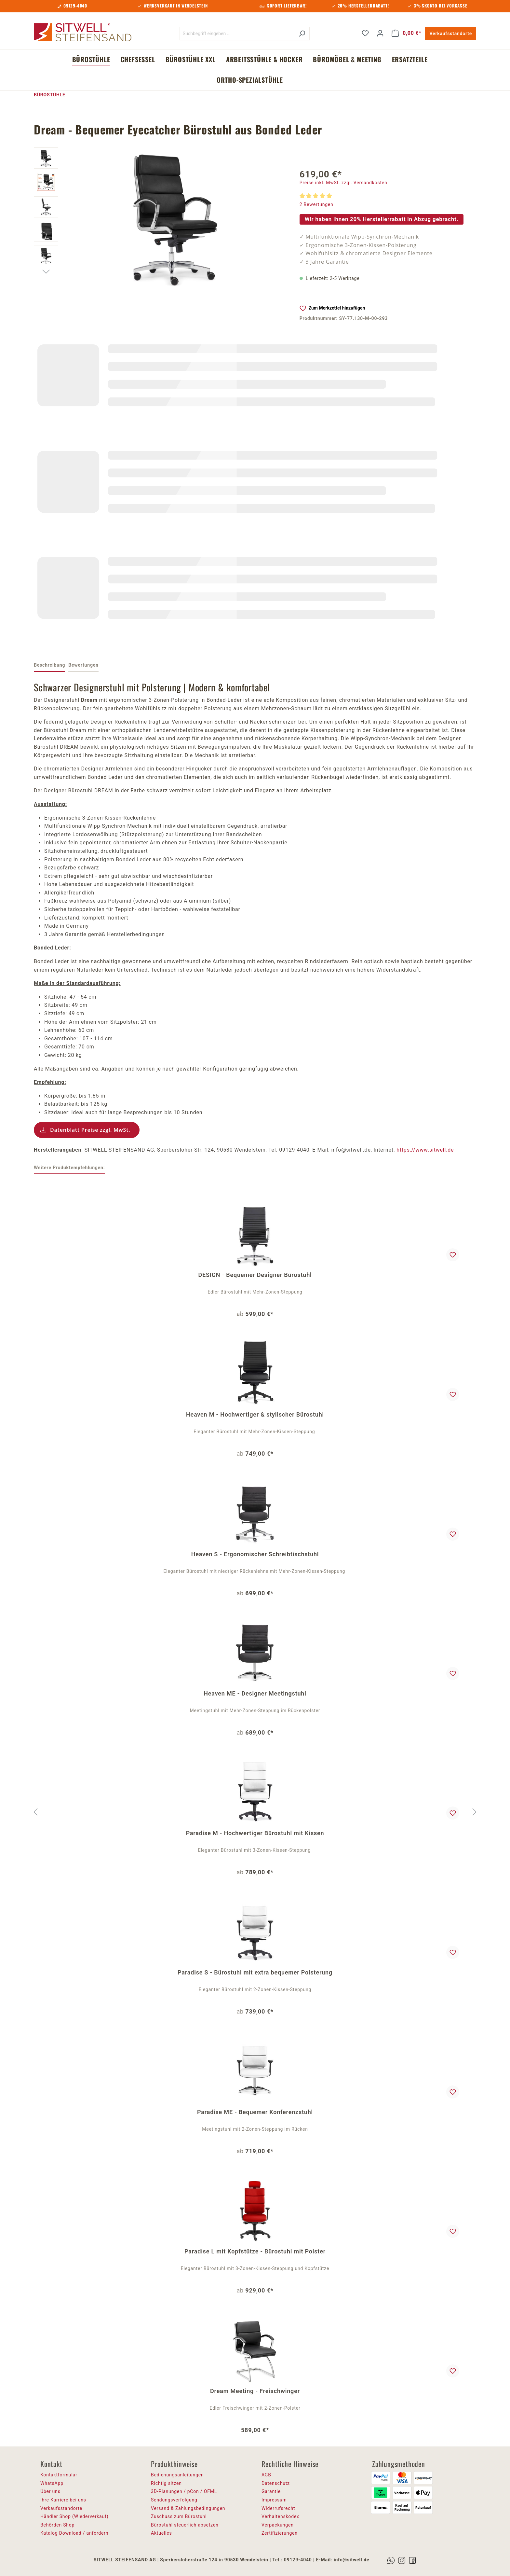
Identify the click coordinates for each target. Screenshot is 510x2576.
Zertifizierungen (280, 2533)
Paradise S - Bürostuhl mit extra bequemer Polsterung (255, 1972)
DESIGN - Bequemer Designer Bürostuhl (255, 1274)
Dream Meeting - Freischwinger (255, 2391)
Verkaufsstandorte (450, 33)
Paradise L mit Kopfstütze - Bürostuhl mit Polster (255, 2251)
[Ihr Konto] (380, 33)
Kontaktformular (58, 2474)
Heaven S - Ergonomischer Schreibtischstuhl (255, 1554)
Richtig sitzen (166, 2483)
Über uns (50, 2491)
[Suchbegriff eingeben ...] (237, 33)
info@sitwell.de (351, 2559)
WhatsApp (51, 2483)
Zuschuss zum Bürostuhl (179, 2516)
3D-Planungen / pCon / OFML (184, 2491)
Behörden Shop (57, 2525)
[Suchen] (302, 33)
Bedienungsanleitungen (177, 2474)
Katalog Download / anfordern (74, 2533)
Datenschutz (276, 2483)
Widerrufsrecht (278, 2508)
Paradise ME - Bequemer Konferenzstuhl (255, 2112)
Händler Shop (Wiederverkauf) (74, 2516)
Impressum (274, 2499)
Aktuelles (161, 2533)
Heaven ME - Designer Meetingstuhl (255, 1693)
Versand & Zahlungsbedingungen (188, 2508)
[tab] (49, 665)
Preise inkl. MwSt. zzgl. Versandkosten (343, 182)
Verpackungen (278, 2525)
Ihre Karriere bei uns (63, 2499)
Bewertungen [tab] (83, 665)
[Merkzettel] (365, 33)
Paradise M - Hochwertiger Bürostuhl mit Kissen (255, 1833)
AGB (266, 2474)
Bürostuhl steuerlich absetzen (184, 2525)
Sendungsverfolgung (174, 2499)
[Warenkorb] (406, 33)
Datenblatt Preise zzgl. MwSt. (90, 1129)
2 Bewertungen (316, 204)
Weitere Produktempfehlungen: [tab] (69, 1167)
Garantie (271, 2491)
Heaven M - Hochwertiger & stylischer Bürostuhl (255, 1414)
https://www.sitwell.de (425, 1150)
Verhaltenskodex (280, 2516)
